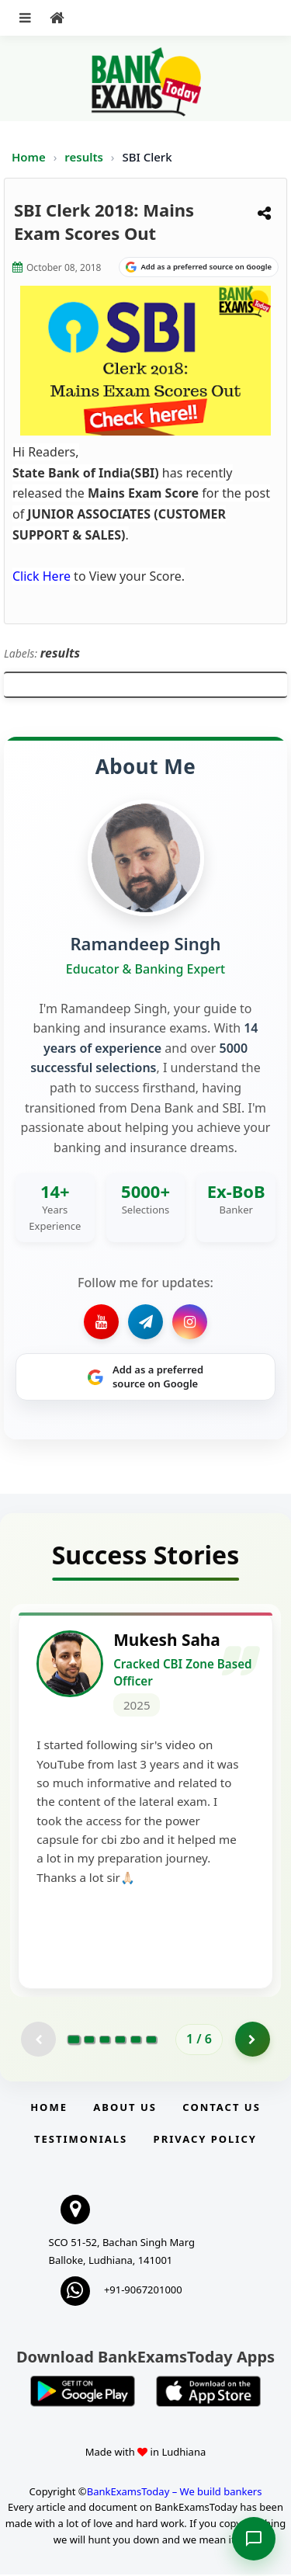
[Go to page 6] (151, 2040)
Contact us (221, 2109)
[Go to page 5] (135, 2040)
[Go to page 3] (104, 2040)
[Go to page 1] (74, 2040)
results (85, 157)
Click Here (41, 576)
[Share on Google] (199, 267)
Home (29, 157)
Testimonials (80, 2140)
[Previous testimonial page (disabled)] (38, 2040)
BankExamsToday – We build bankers (174, 2492)
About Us (125, 2109)
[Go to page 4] (120, 2040)
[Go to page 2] (89, 2040)
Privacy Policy (205, 2140)
